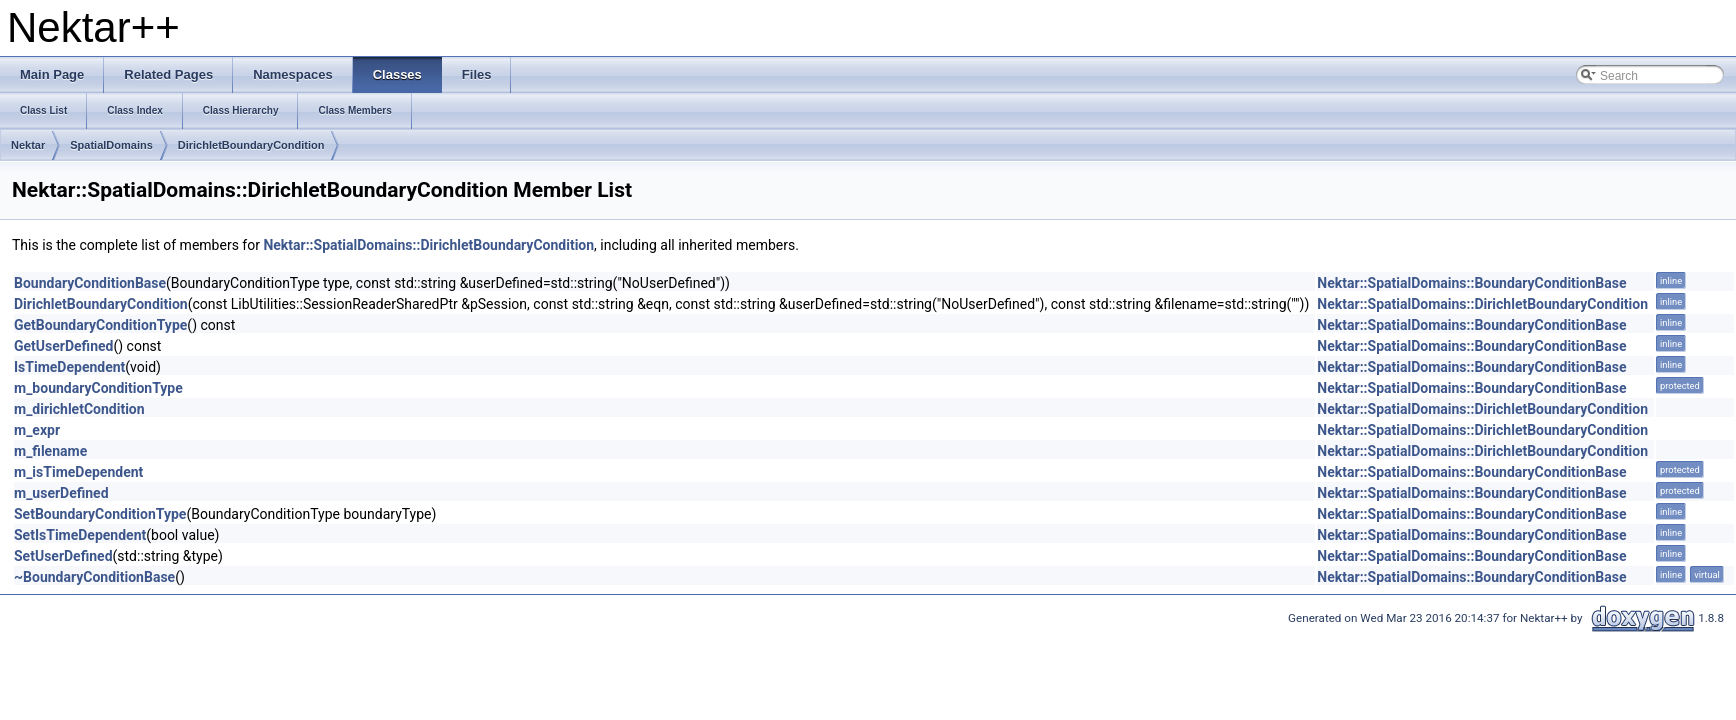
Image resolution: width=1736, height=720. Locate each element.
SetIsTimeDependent (80, 535)
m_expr (37, 430)
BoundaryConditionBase (90, 283)
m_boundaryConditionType (98, 388)
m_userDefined (61, 493)
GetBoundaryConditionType (100, 325)
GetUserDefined (63, 346)
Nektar (28, 145)
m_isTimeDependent (78, 472)
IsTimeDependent (69, 367)
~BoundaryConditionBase (94, 577)
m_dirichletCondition (79, 409)
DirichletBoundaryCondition (251, 145)
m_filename (50, 451)
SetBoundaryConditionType (100, 514)
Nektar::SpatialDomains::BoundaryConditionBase (1471, 283)
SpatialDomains (111, 145)
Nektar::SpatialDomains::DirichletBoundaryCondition (428, 245)
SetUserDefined (63, 556)
